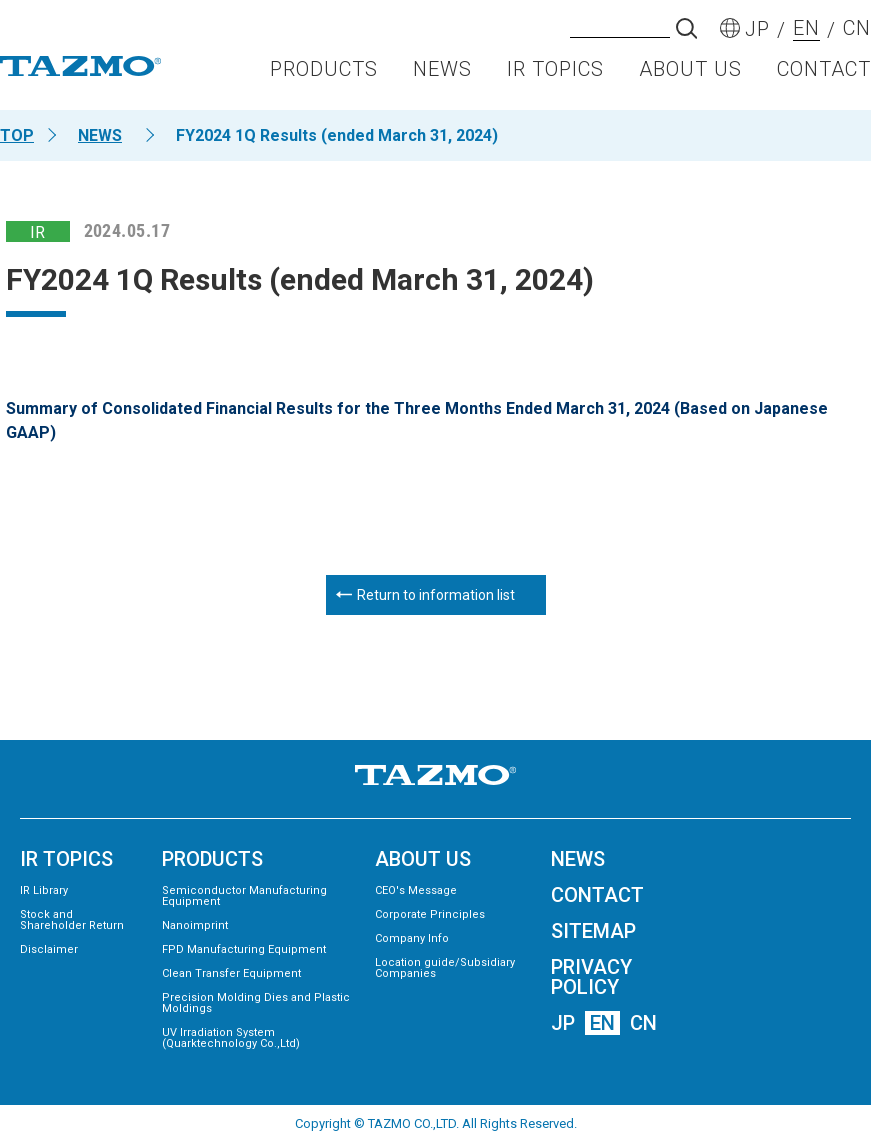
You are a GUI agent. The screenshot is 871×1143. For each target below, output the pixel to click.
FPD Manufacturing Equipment (244, 949)
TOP (17, 135)
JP (563, 1023)
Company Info (412, 938)
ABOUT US (690, 76)
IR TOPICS (555, 76)
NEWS (442, 76)
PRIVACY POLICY (591, 977)
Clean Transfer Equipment (231, 973)
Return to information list (436, 595)
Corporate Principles (430, 914)
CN (643, 1023)
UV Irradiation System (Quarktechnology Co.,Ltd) (231, 1038)
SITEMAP (593, 931)
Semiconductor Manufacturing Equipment (244, 896)
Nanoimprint (195, 925)
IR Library (44, 890)
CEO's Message (416, 890)
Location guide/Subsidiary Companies (445, 968)
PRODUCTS (324, 76)
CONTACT (824, 76)
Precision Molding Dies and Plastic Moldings (256, 1003)
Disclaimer (49, 949)
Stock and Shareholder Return (72, 920)
